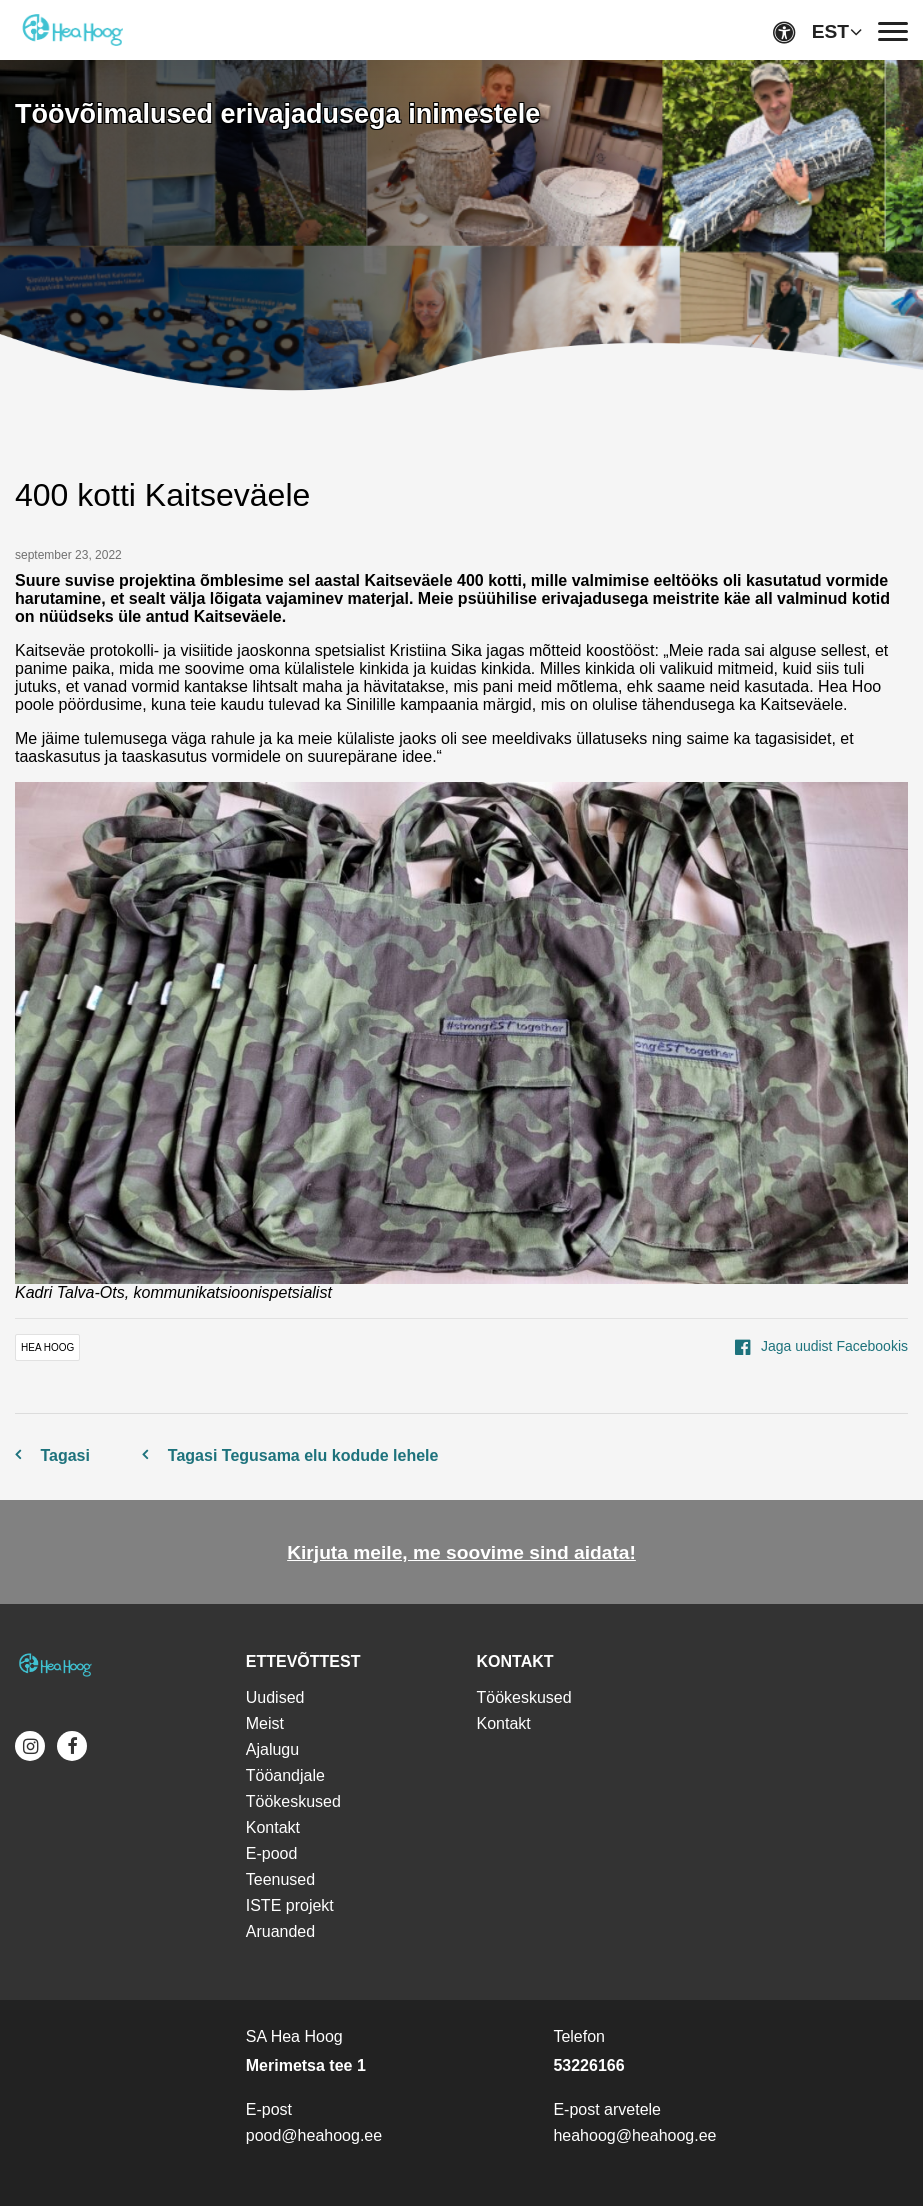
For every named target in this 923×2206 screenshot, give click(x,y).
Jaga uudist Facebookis (821, 1346)
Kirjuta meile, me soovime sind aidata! (461, 1552)
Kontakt (273, 1827)
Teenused (280, 1879)
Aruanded (280, 1931)
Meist (265, 1723)
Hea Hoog (47, 1347)
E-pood (272, 1853)
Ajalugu (272, 1749)
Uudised (275, 1697)
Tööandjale (285, 1775)
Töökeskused (293, 1801)
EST (830, 31)
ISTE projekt (290, 1905)
